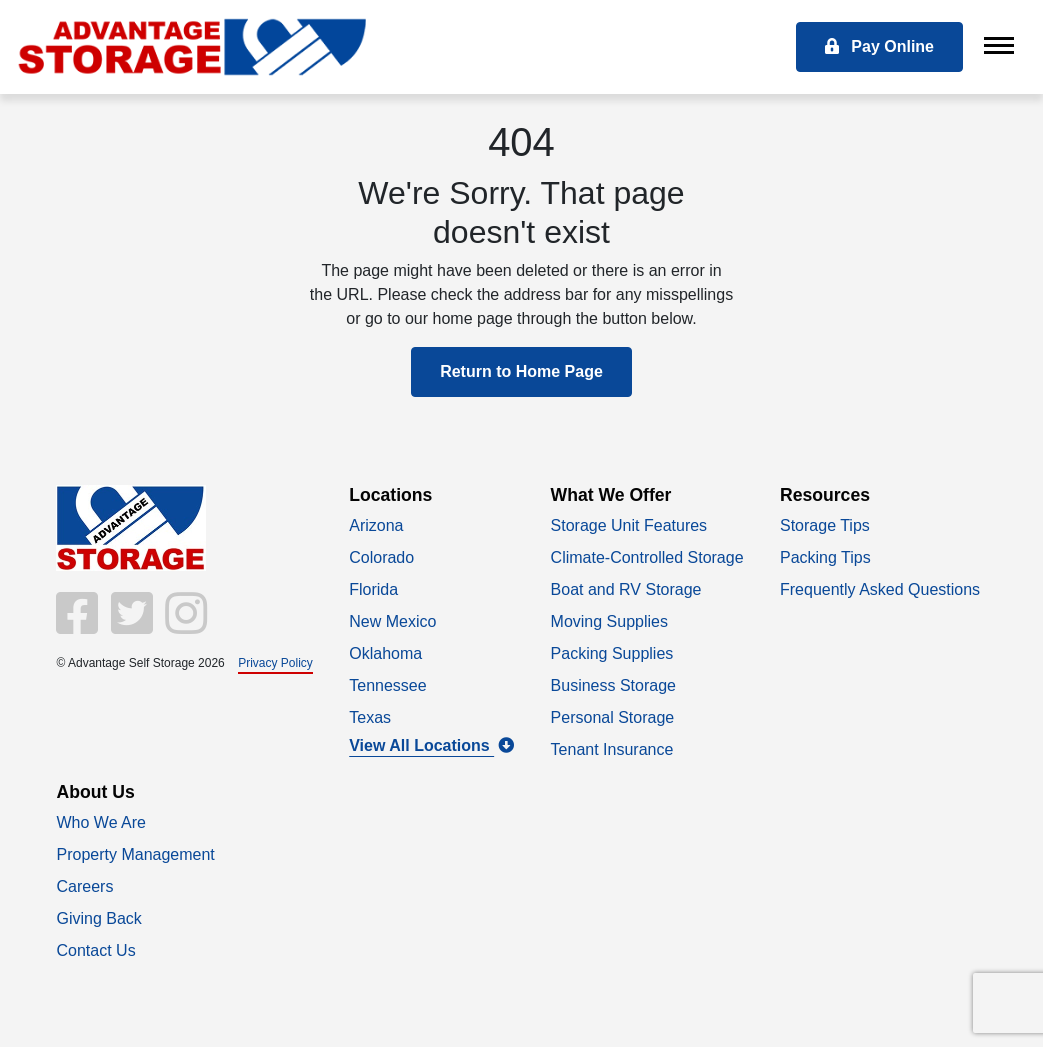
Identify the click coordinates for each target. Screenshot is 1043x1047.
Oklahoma (385, 653)
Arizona (376, 525)
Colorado (381, 557)
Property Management (136, 854)
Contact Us (96, 950)
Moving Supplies (609, 621)
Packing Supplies (612, 653)
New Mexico (392, 621)
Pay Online (879, 46)
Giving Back (99, 918)
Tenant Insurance (612, 749)
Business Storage (613, 685)
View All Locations (431, 745)
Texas (370, 717)
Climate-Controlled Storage (647, 557)
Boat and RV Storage (626, 589)
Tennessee (387, 685)
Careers (85, 886)
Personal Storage (613, 717)
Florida (373, 589)
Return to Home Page (521, 371)
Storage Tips (825, 525)
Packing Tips (825, 557)
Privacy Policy (275, 663)
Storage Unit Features (629, 525)
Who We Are (102, 822)
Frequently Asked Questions (880, 589)
